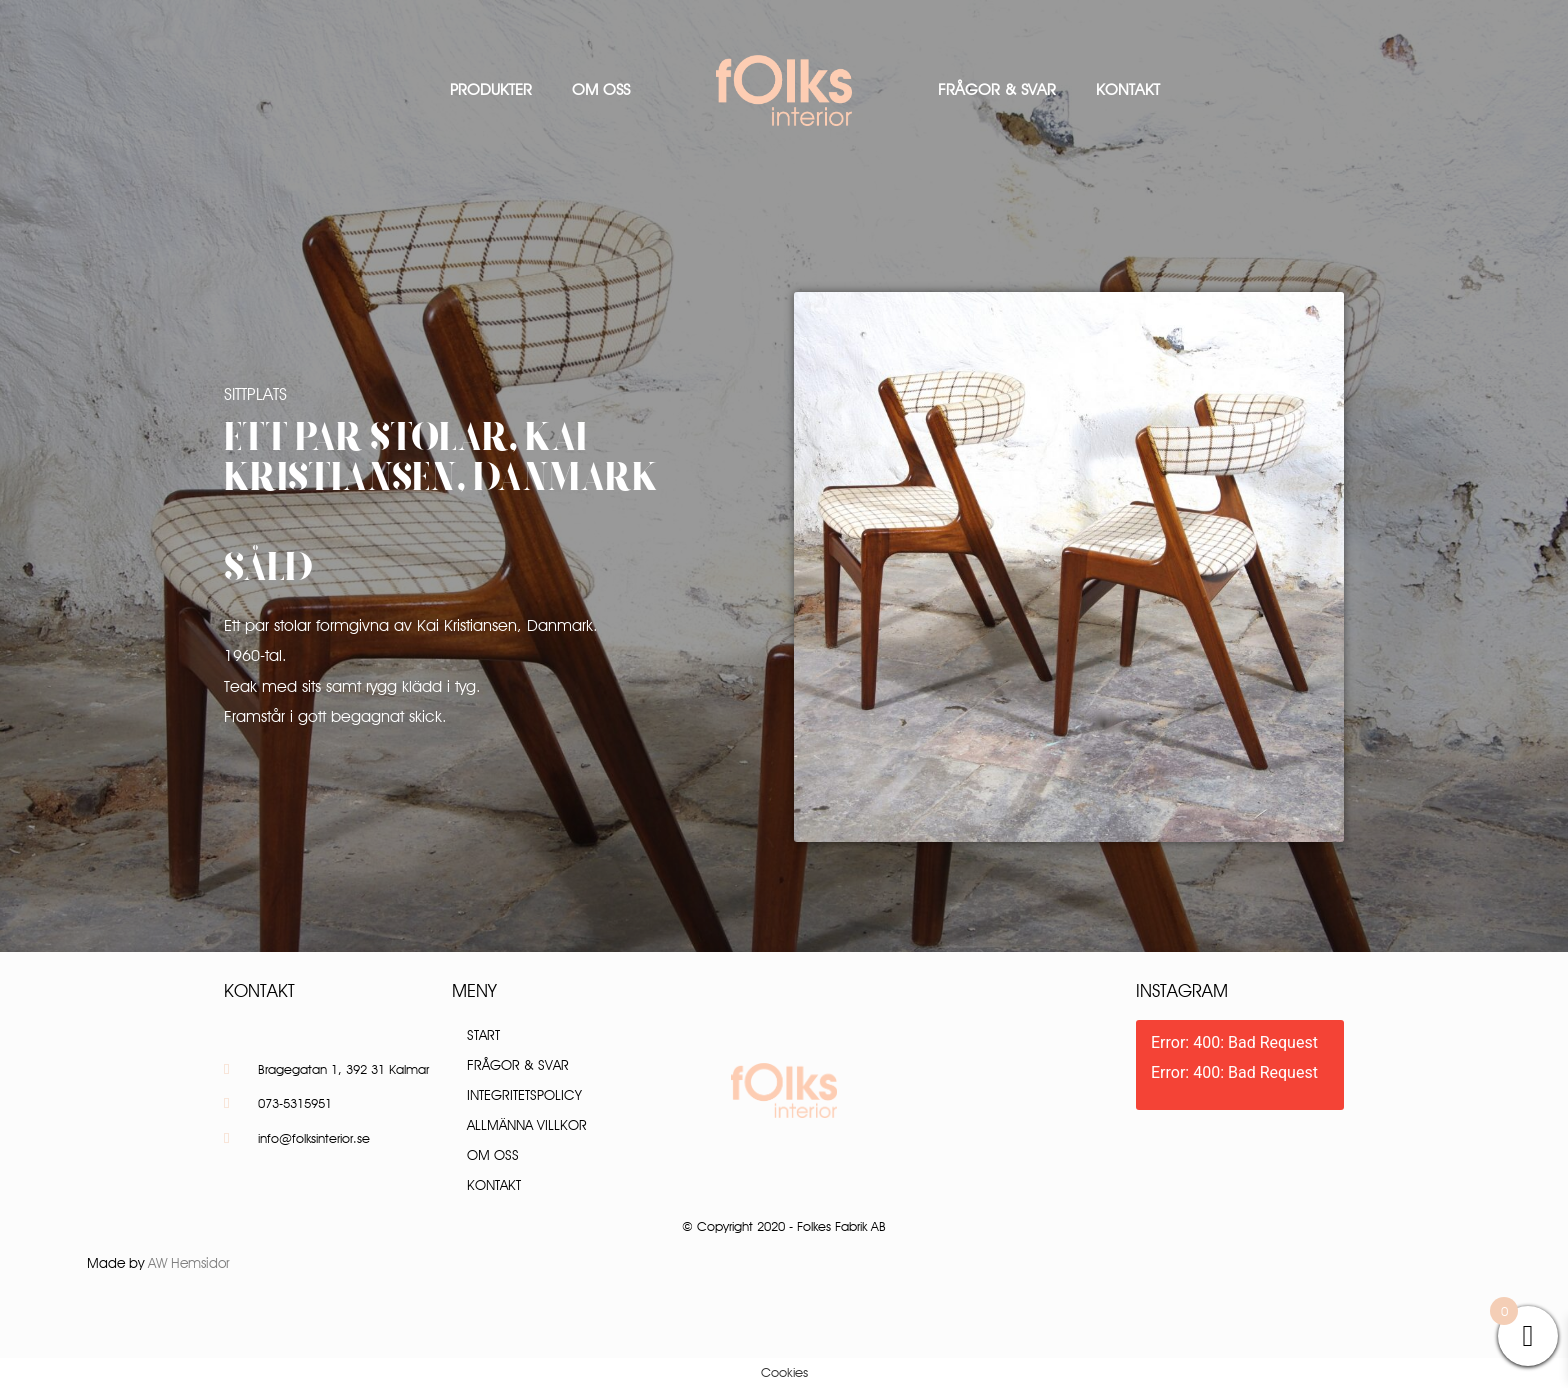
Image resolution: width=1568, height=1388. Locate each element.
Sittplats (255, 394)
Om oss (601, 89)
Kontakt (1128, 89)
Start (483, 1035)
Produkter (491, 89)
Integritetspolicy (524, 1095)
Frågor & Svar (997, 89)
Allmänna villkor (527, 1125)
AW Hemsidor (189, 1263)
